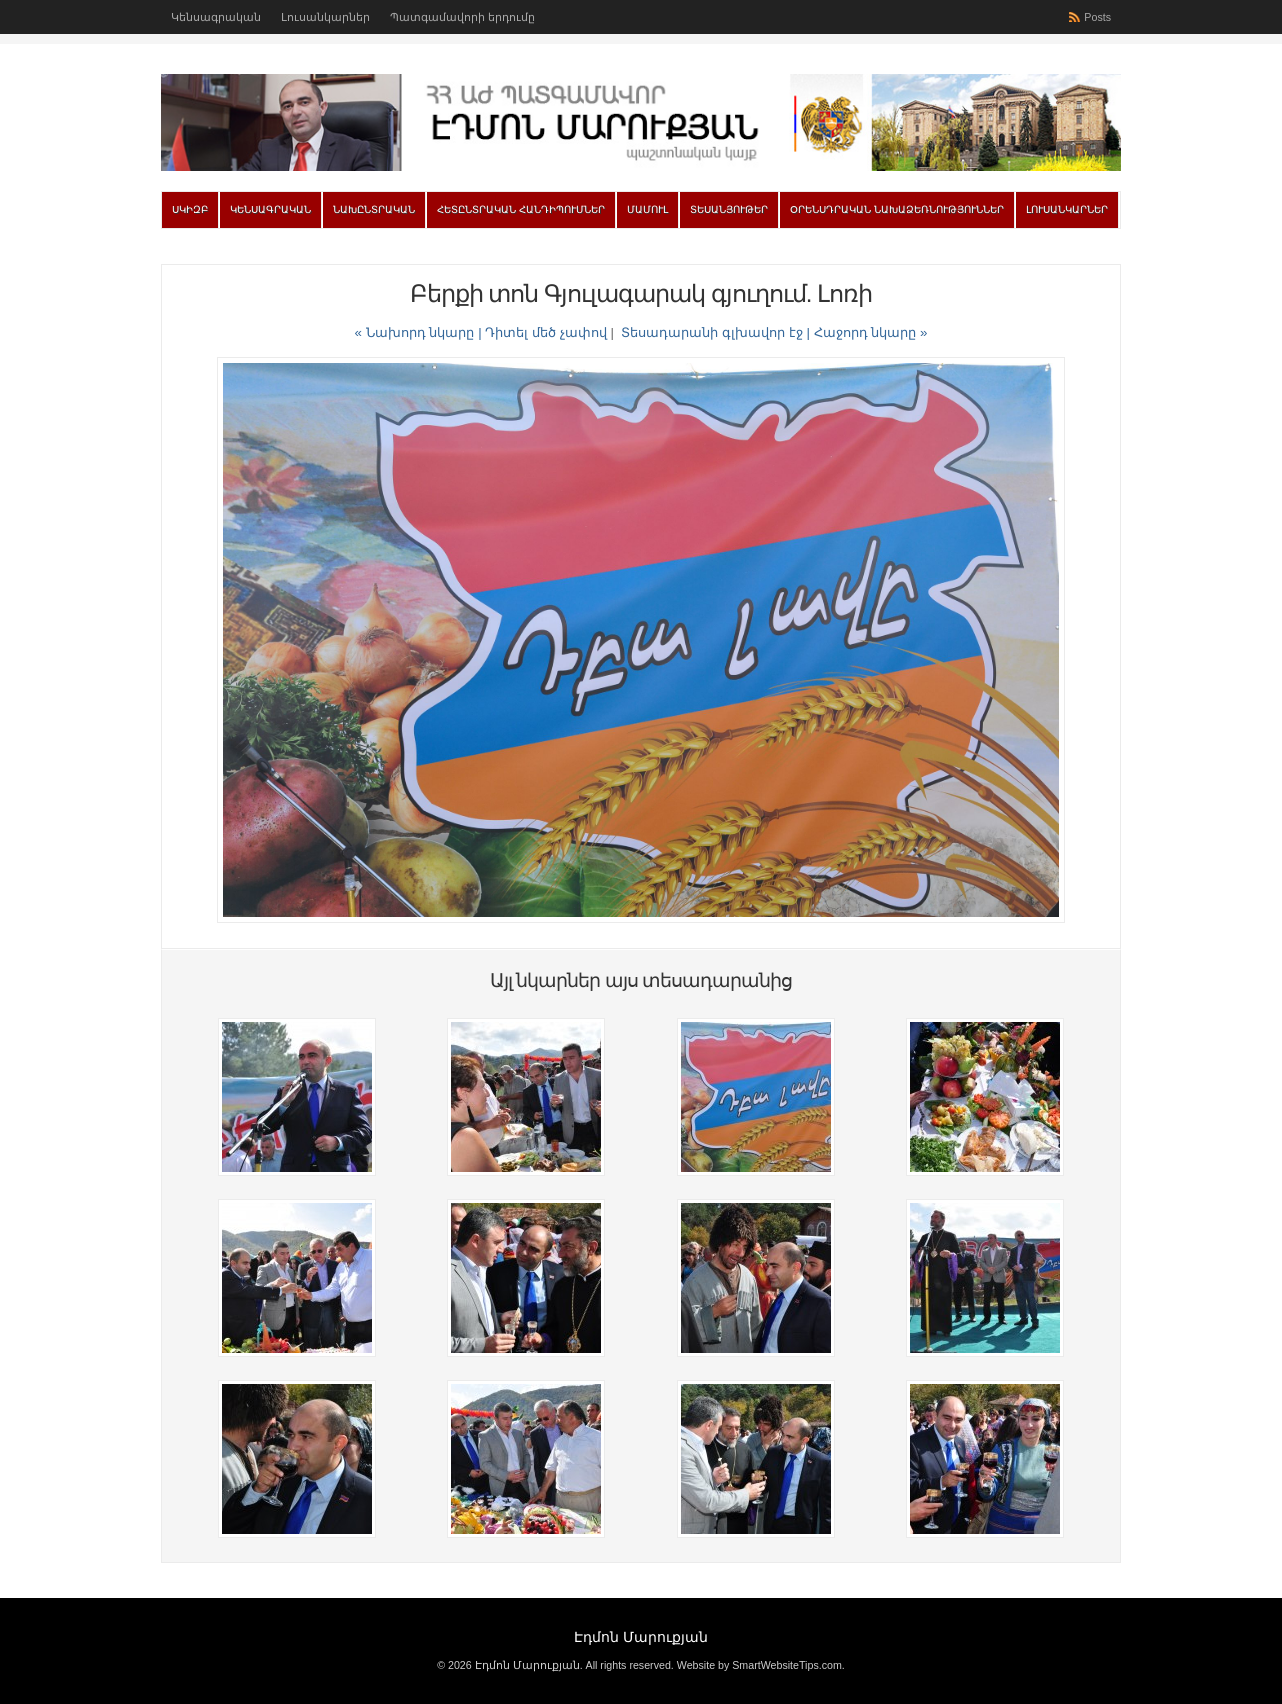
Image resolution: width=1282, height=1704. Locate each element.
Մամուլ (647, 209)
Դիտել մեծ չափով (545, 332)
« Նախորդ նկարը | (420, 332)
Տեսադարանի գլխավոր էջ (711, 332)
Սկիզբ (190, 209)
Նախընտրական (374, 209)
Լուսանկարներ (325, 17)
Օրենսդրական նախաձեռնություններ (897, 209)
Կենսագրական (216, 17)
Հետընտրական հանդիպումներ (521, 209)
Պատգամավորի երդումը (462, 17)
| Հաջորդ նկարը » (866, 332)
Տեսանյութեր (729, 209)
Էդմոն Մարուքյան (641, 1637)
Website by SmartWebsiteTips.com (759, 1665)
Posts (1097, 17)
